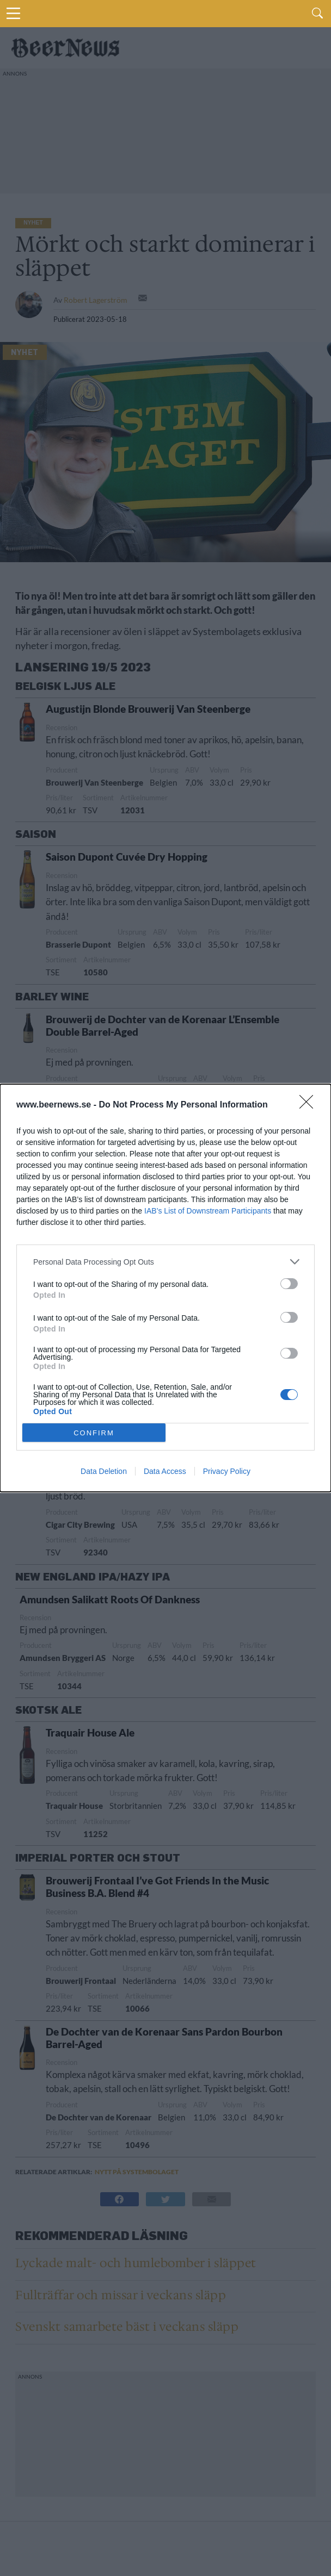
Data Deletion (104, 1471)
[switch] (289, 1283)
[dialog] (165, 1288)
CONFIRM (93, 1433)
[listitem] (165, 1261)
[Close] (309, 1105)
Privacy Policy (226, 1471)
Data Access (165, 1471)
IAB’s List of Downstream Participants (207, 1210)
